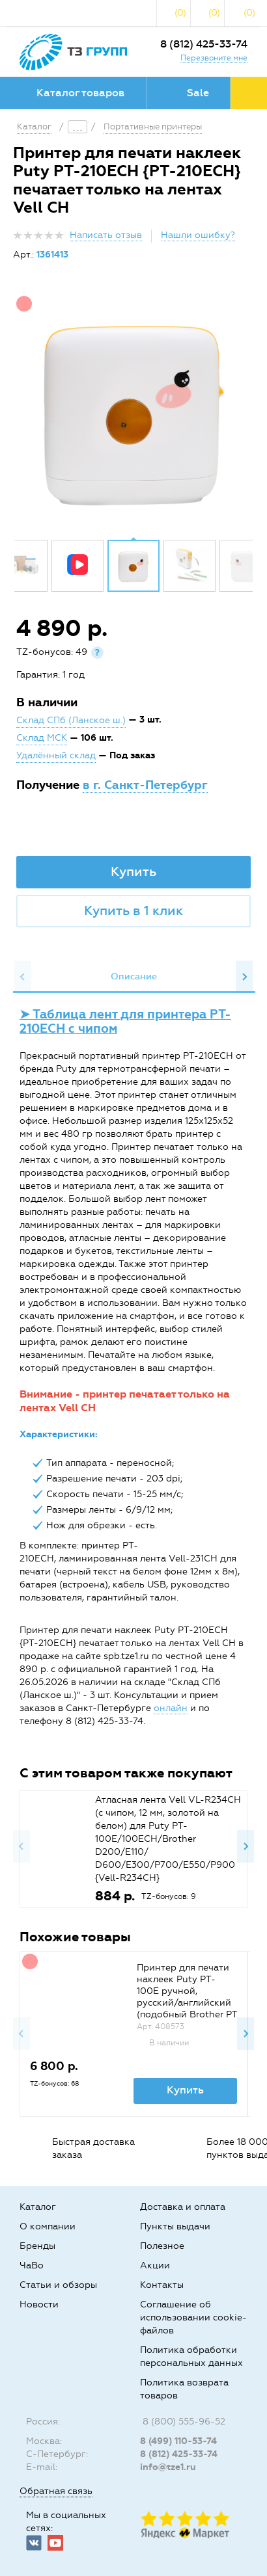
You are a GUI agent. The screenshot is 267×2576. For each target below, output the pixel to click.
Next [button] (244, 977)
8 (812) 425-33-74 (203, 44)
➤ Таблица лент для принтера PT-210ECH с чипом (125, 1021)
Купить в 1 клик (133, 910)
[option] (133, 410)
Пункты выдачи (175, 2226)
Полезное (162, 2245)
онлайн (171, 1708)
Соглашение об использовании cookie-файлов (193, 2317)
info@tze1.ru (168, 2467)
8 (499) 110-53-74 (178, 2441)
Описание (134, 976)
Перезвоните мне (213, 57)
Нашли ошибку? (198, 235)
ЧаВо (32, 2265)
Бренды (37, 2245)
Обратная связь (56, 2491)
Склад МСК (41, 737)
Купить (133, 871)
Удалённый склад (56, 755)
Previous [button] (22, 977)
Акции (155, 2265)
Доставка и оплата (182, 2206)
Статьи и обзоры (58, 2285)
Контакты (162, 2285)
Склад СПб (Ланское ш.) (71, 720)
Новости (39, 2304)
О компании (48, 2226)
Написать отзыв (106, 235)
